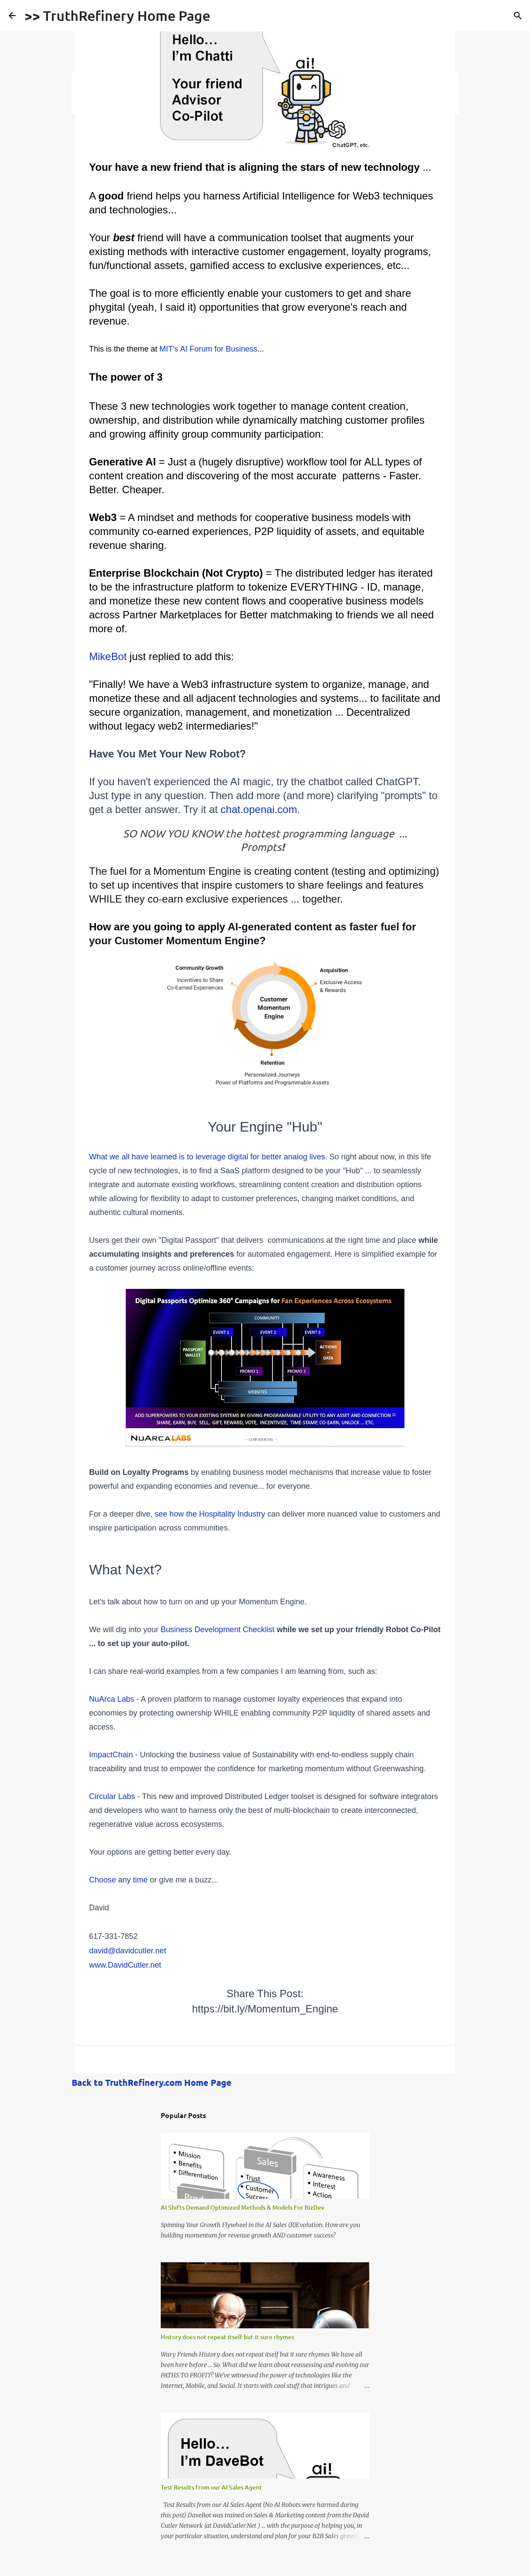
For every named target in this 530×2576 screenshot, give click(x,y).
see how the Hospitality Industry (210, 1514)
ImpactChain (112, 1754)
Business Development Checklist (218, 1629)
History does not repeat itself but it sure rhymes (227, 2337)
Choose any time (118, 1880)
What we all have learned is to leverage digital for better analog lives (207, 1156)
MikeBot (108, 656)
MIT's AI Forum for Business (208, 349)
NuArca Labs (111, 1699)
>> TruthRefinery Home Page (117, 15)
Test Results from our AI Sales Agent (211, 2487)
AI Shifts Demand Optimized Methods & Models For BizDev (242, 2207)
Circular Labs (112, 1796)
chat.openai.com (259, 809)
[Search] (518, 15)
